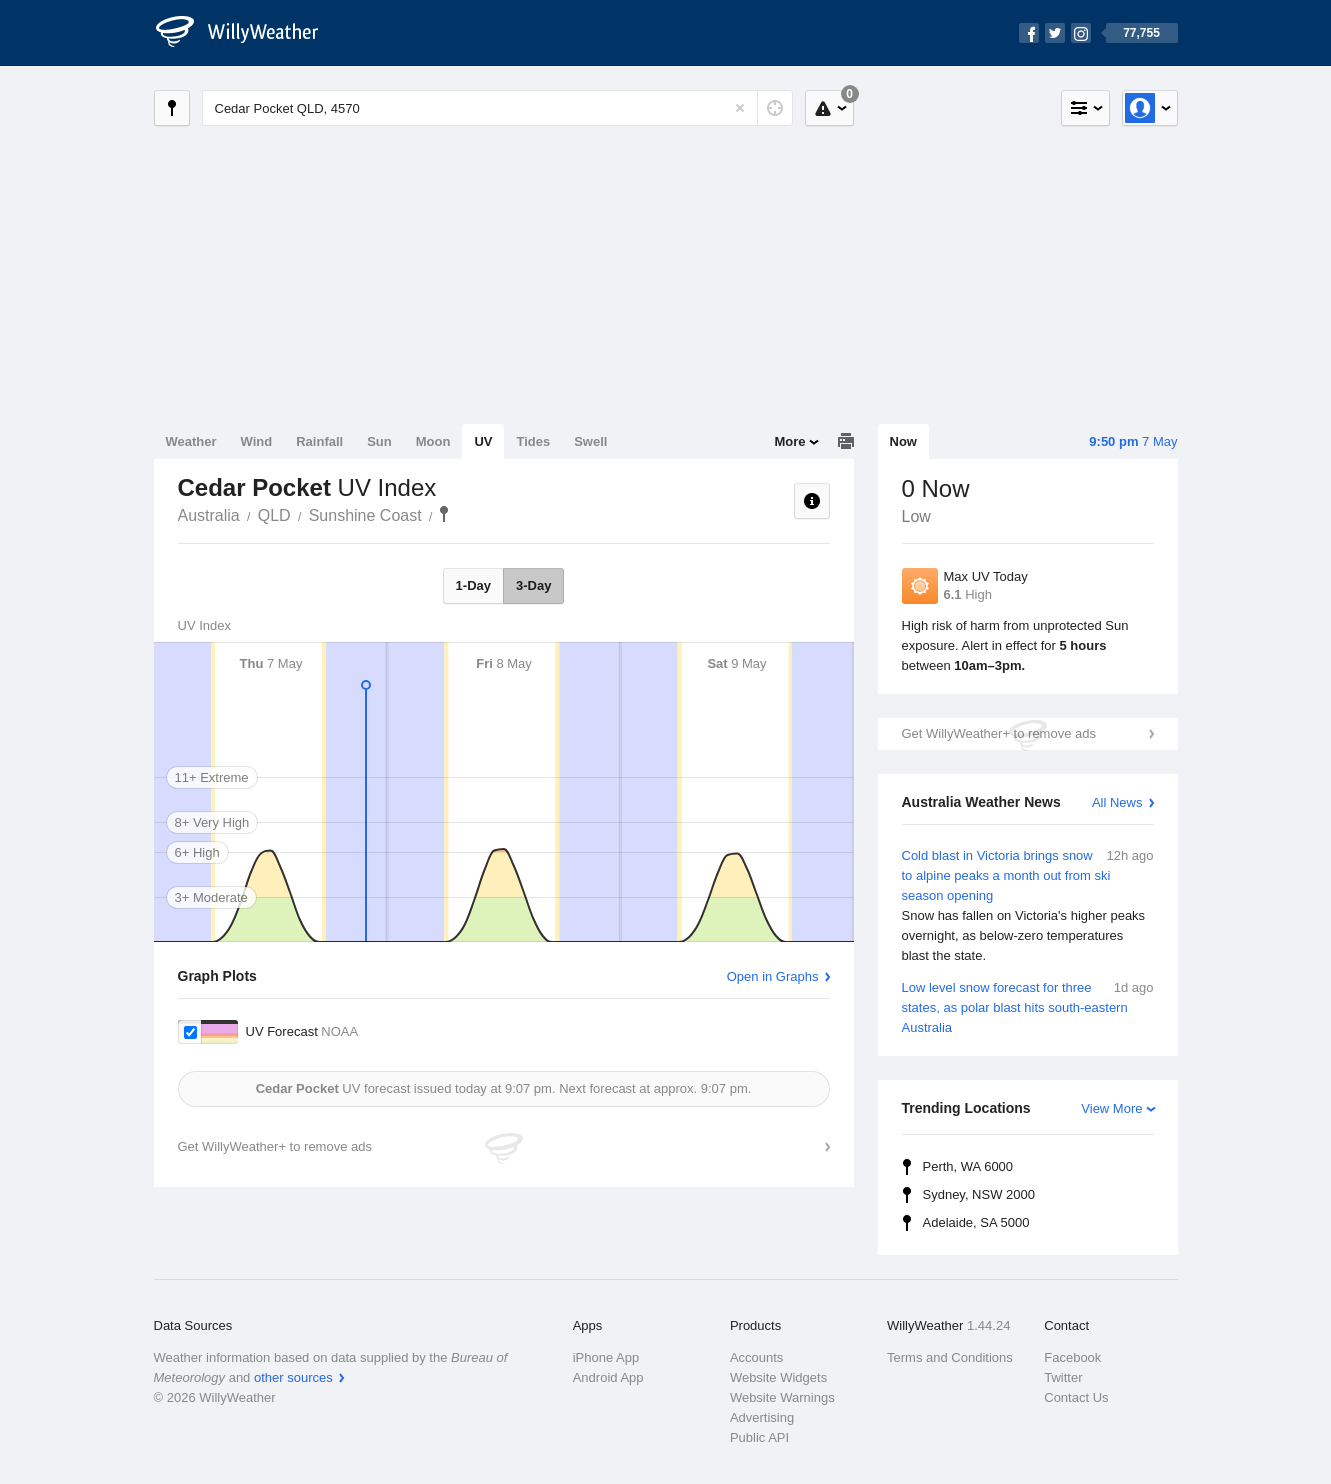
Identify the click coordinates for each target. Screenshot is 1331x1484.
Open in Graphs (773, 976)
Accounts (756, 1357)
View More (1111, 1108)
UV (483, 441)
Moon (433, 441)
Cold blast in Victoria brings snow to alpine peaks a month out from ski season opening (1028, 906)
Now (903, 441)
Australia (209, 515)
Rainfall (319, 441)
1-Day (473, 585)
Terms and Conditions (950, 1357)
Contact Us (1076, 1397)
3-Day (533, 585)
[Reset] (740, 108)
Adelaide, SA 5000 (976, 1222)
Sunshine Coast (365, 515)
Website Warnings (782, 1397)
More (789, 441)
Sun (379, 441)
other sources (293, 1377)
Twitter (1063, 1377)
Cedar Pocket (444, 514)
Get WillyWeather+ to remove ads (999, 733)
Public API (759, 1437)
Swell (590, 441)
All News (1117, 802)
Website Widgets (778, 1377)
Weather (191, 441)
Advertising (762, 1417)
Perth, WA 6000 (968, 1166)
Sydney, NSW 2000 (979, 1194)
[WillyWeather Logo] (248, 33)
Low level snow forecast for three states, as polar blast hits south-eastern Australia (1028, 1006)
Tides (533, 441)
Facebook (1072, 1357)
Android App (608, 1377)
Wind (257, 441)
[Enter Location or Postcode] (497, 108)
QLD (274, 515)
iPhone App (606, 1357)
